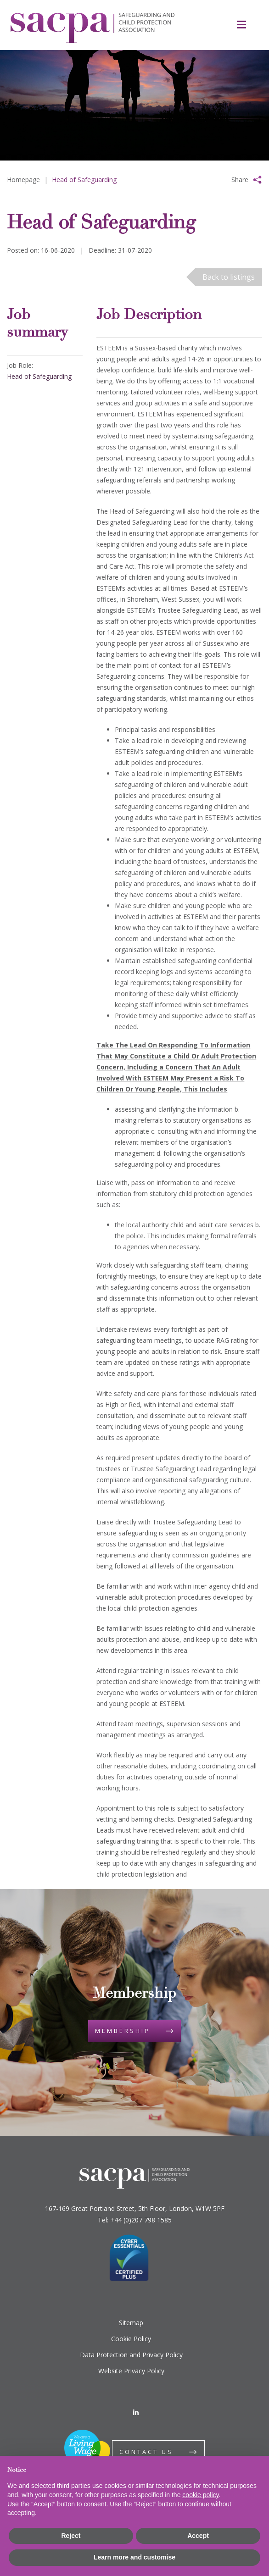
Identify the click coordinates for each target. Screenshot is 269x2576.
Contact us (146, 2452)
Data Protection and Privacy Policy (131, 2354)
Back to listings (228, 277)
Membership (122, 2031)
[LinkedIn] (136, 2412)
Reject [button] (70, 2535)
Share (239, 179)
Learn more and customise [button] (134, 2557)
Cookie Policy (131, 2338)
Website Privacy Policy (131, 2370)
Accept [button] (198, 2535)
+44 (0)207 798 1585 (141, 2220)
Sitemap (131, 2322)
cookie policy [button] (200, 2494)
